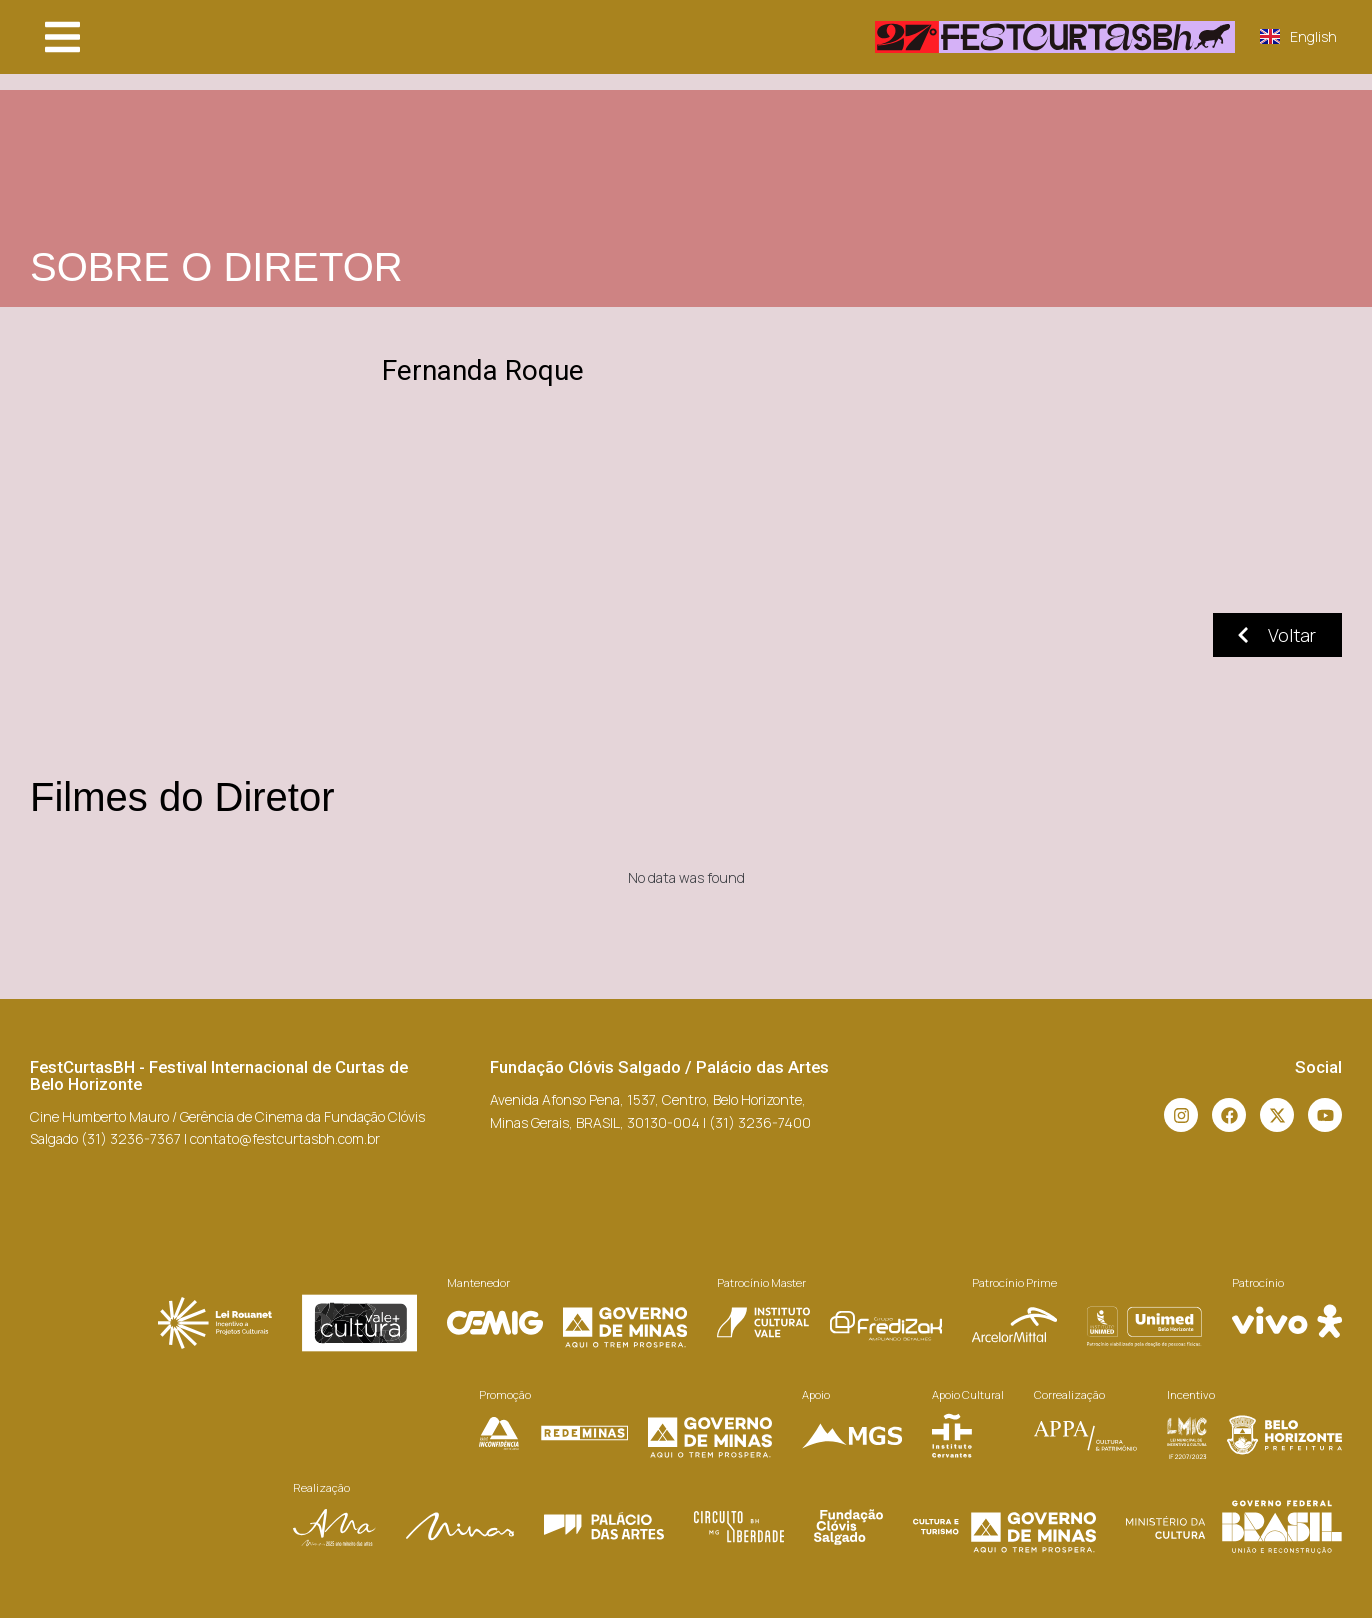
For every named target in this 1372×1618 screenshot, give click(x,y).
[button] (62, 37)
